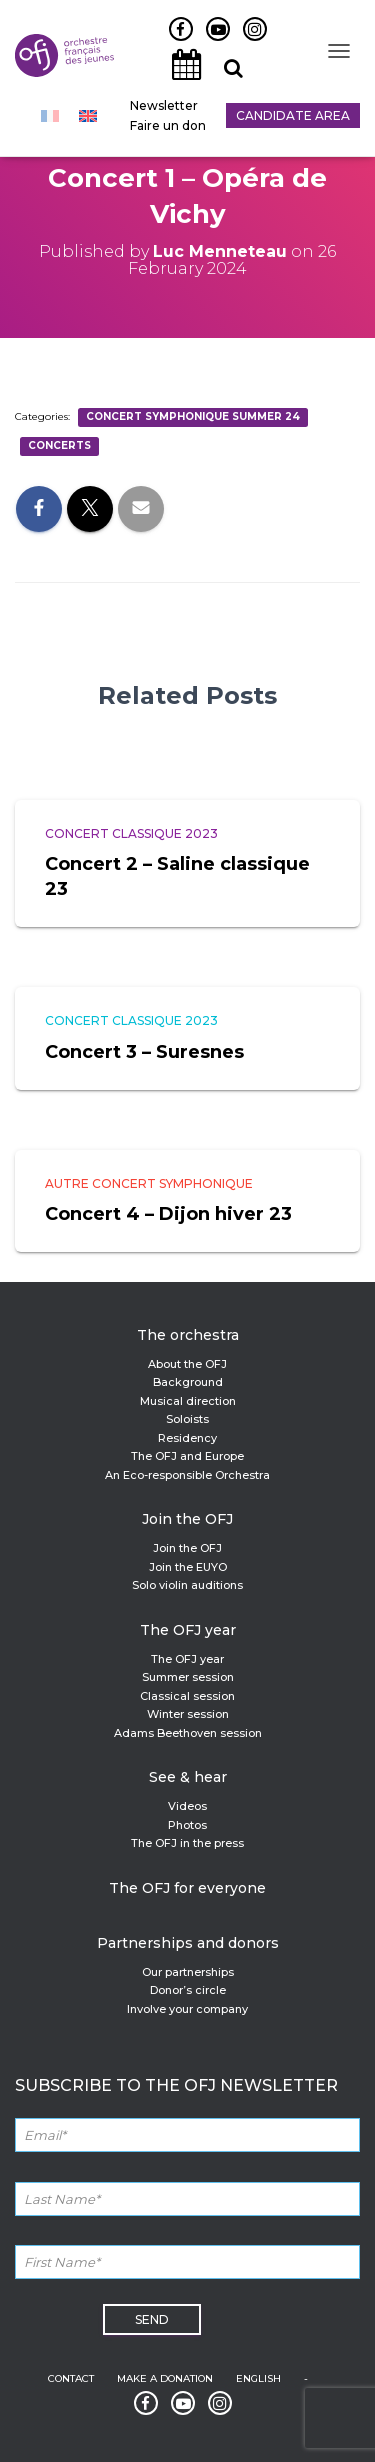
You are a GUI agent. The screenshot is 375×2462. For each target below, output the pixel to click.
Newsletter (164, 105)
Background (188, 1382)
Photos (187, 1825)
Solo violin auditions (187, 1585)
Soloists (187, 1419)
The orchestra (188, 1335)
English (258, 2378)
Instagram (250, 40)
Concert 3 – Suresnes (144, 1052)
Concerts (59, 445)
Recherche (226, 79)
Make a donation (165, 2378)
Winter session (188, 1714)
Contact (71, 2378)
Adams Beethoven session (188, 1733)
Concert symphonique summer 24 (193, 416)
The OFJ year (188, 1630)
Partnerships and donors (188, 1943)
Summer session (188, 1677)
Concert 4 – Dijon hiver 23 (168, 1214)
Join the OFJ (187, 1519)
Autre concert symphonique (149, 1183)
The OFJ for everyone (187, 1888)
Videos (187, 1806)
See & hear (188, 1777)
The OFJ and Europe (187, 1456)
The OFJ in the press (187, 1843)
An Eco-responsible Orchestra (187, 1475)
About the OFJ (187, 1364)
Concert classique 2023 (131, 833)
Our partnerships (188, 1972)
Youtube (210, 40)
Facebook (173, 40)
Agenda (181, 79)
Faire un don (168, 125)
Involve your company (187, 2009)
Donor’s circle (188, 1990)
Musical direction (188, 1401)
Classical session (187, 1696)
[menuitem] (50, 116)
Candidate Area (293, 115)
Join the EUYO (188, 1567)
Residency (187, 1438)
